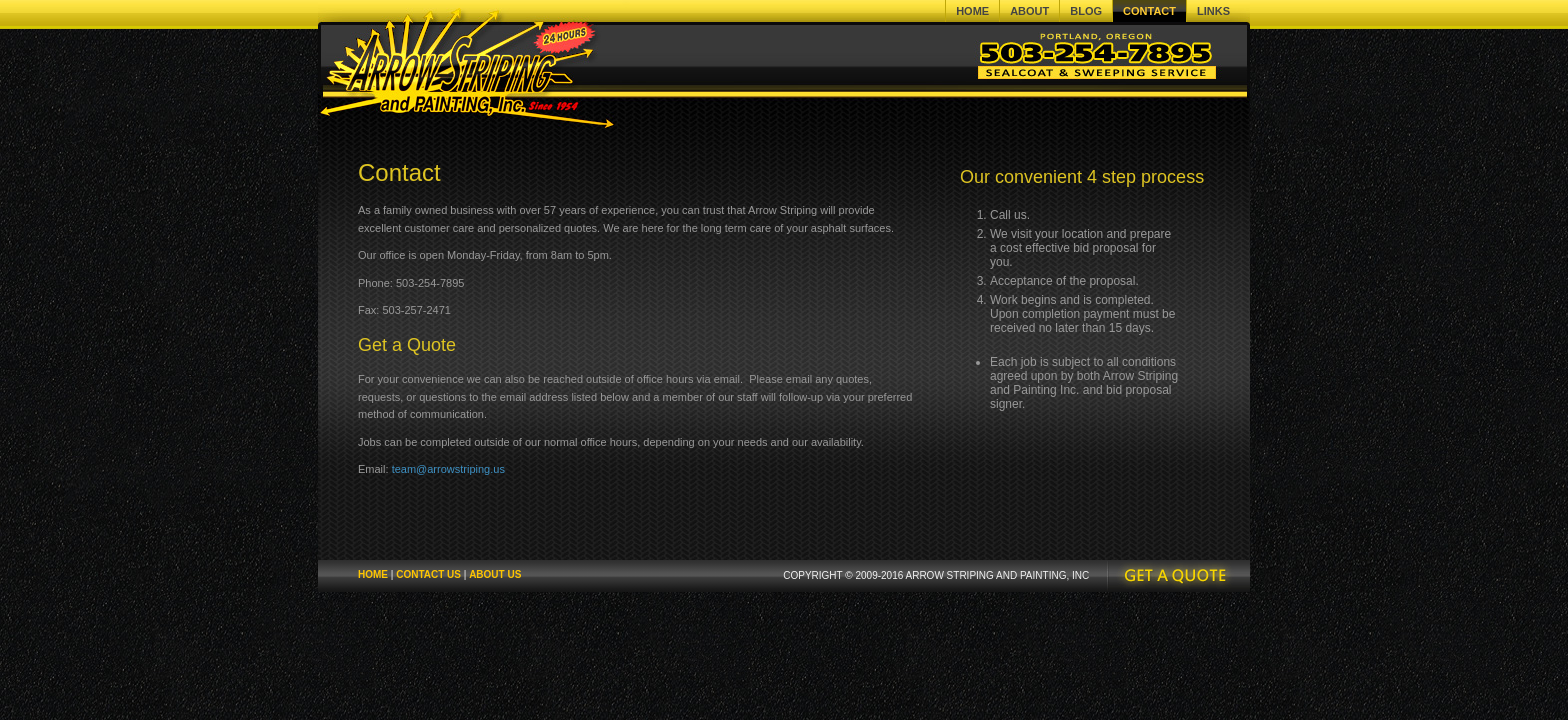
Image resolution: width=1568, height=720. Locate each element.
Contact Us (428, 574)
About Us (495, 574)
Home (373, 574)
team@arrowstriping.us (448, 469)
